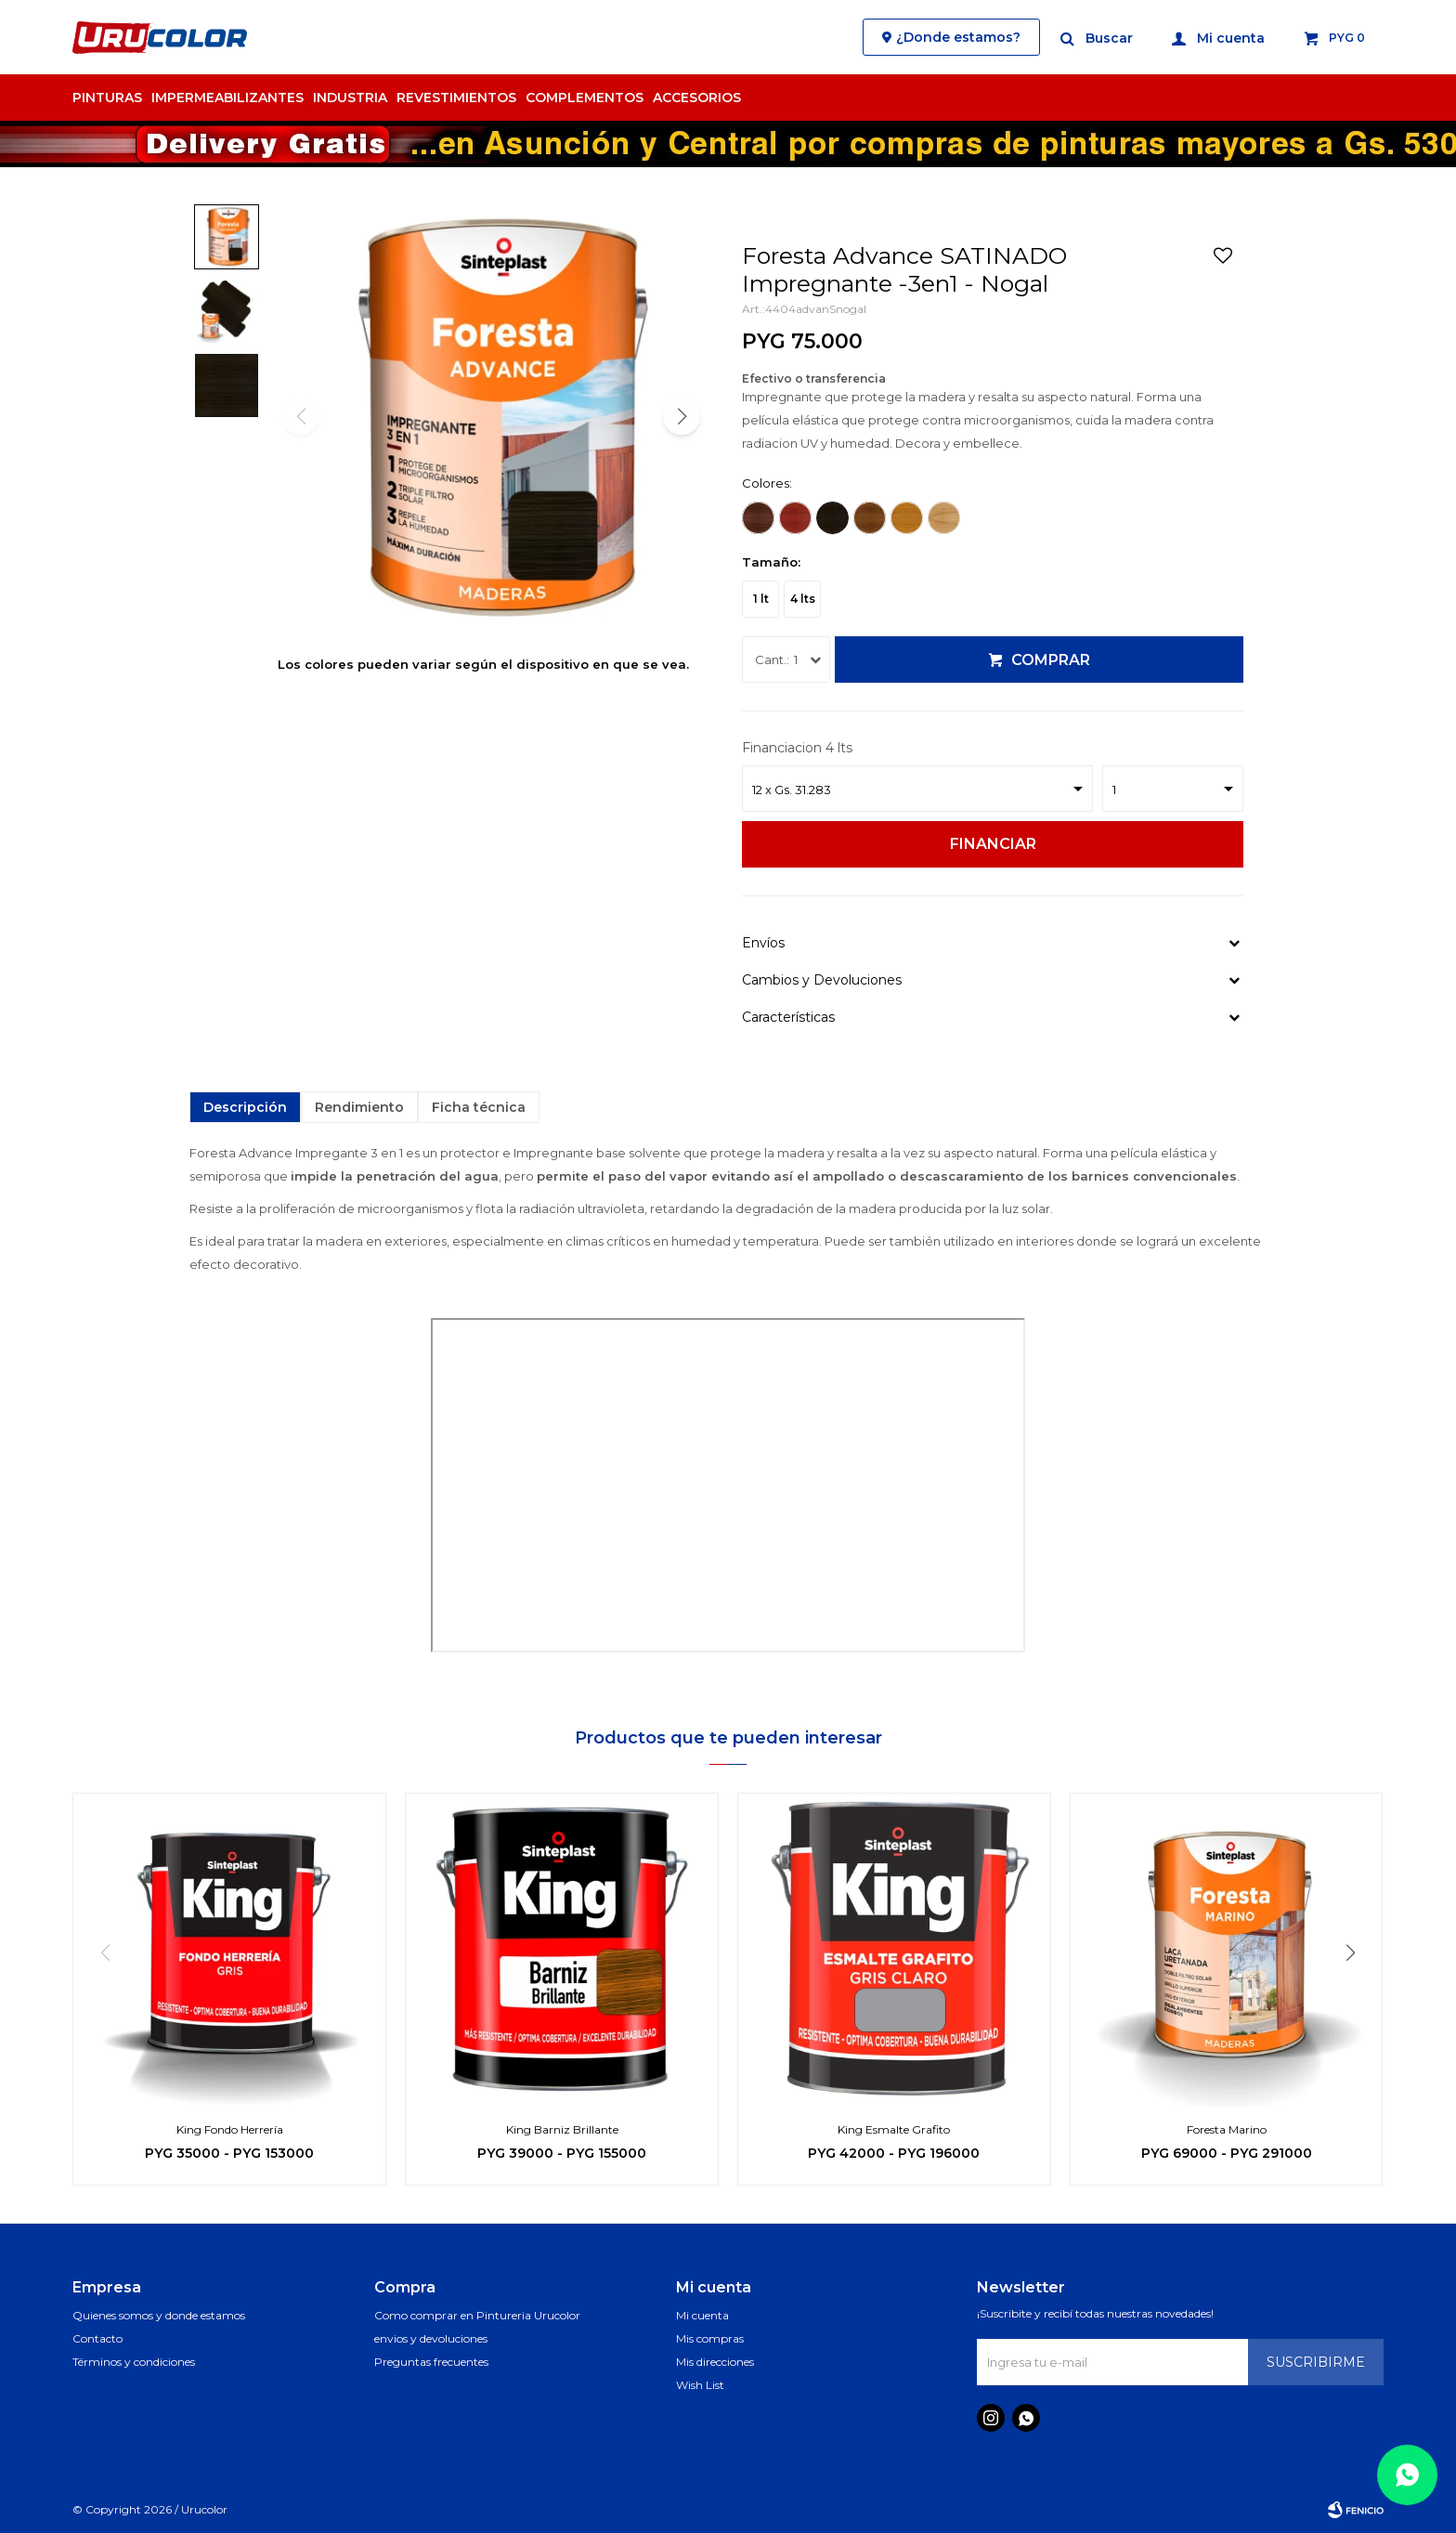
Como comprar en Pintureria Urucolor (477, 2315)
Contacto (97, 2338)
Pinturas (107, 97)
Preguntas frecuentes (431, 2362)
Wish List (700, 2385)
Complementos (585, 97)
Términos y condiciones (133, 2362)
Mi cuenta (702, 2315)
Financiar (993, 844)
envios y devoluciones (431, 2338)
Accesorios (697, 97)
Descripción (245, 1107)
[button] (1098, 37)
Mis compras (710, 2338)
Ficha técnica (479, 1107)
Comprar (1050, 660)
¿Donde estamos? (958, 37)
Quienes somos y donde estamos (158, 2315)
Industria (350, 97)
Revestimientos (456, 97)
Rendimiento (359, 1107)
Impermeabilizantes (227, 97)
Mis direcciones (715, 2362)
